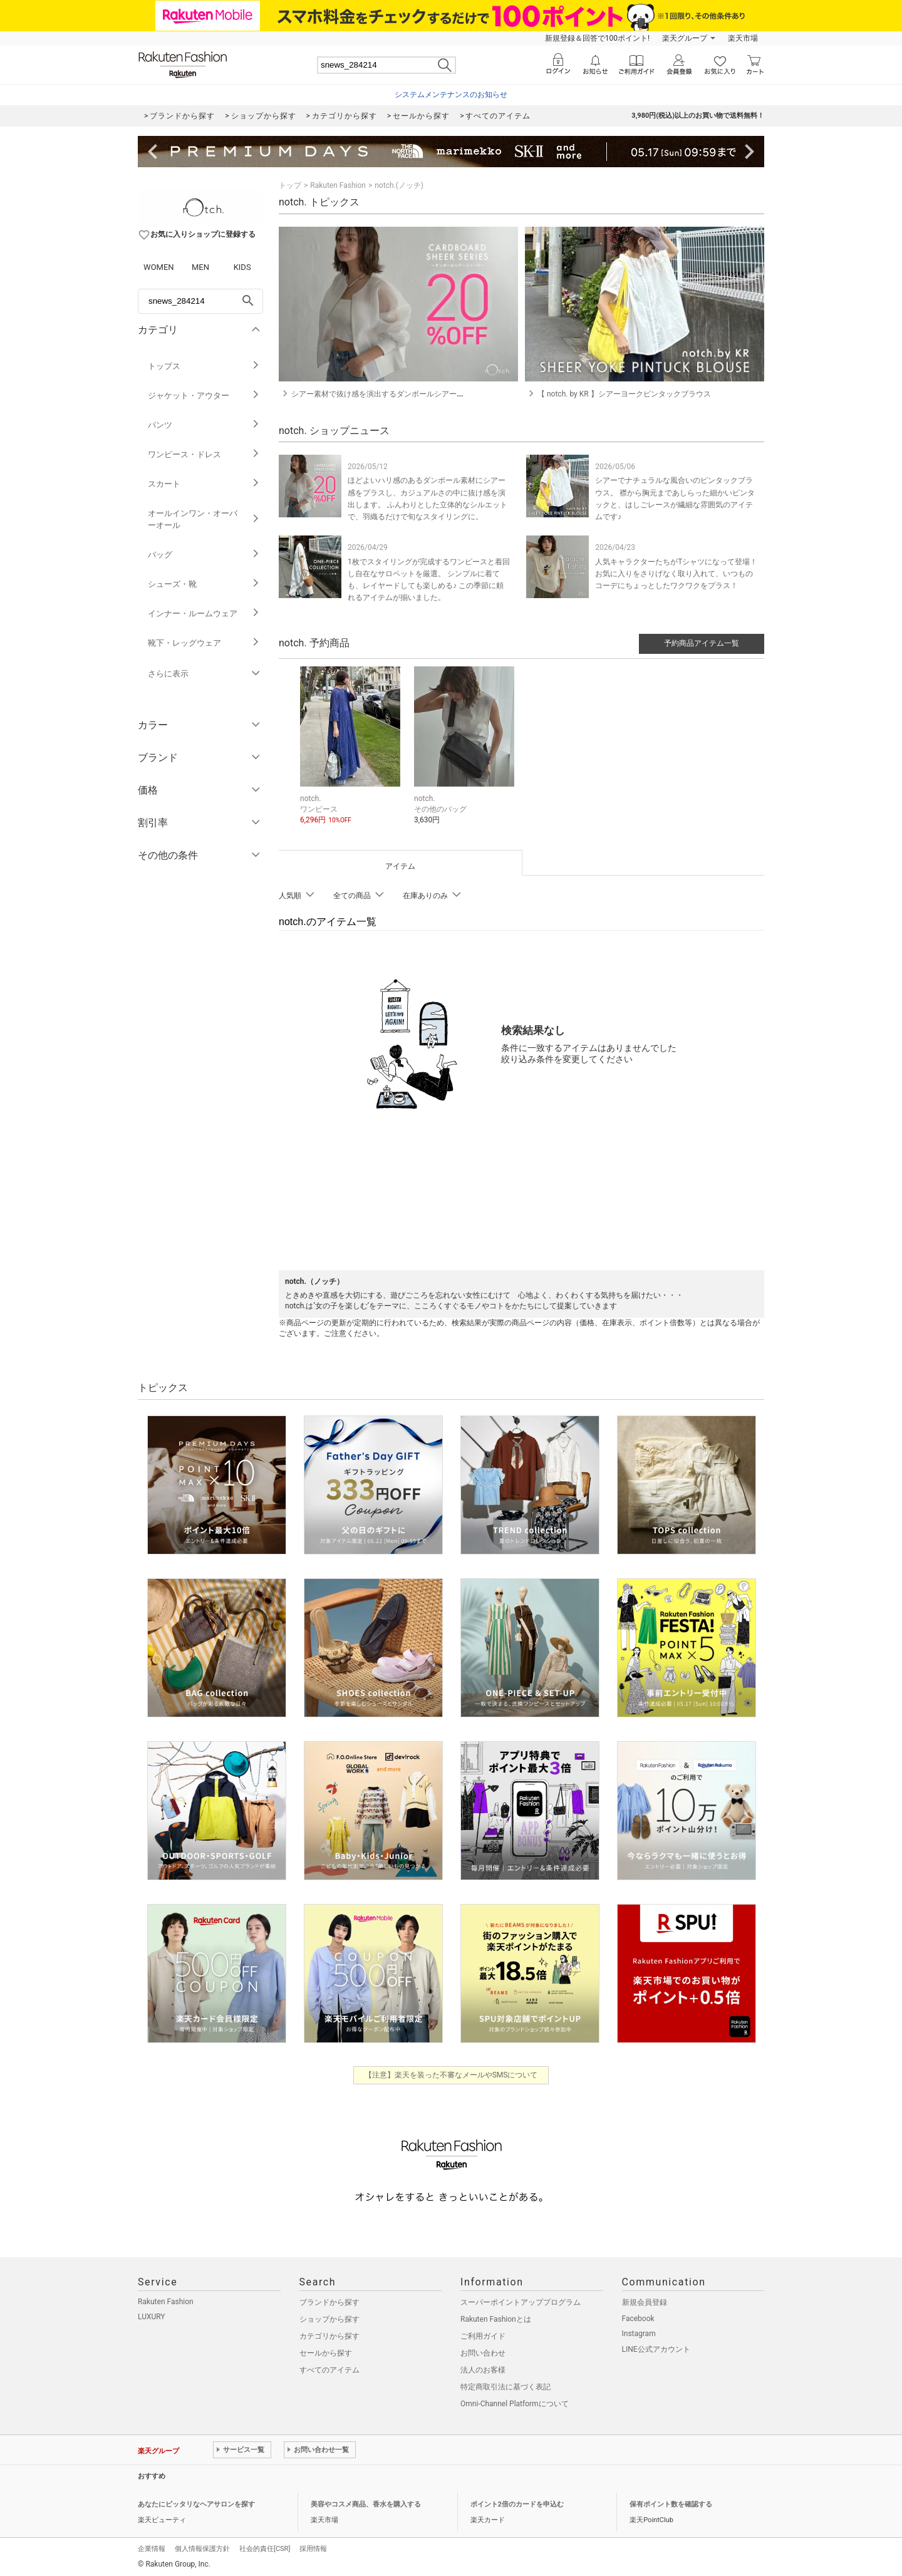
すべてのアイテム (329, 2368)
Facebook (638, 2316)
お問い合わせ (482, 2351)
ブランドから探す (329, 2300)
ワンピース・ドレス (204, 454)
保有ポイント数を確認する (671, 2502)
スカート (204, 484)
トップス (204, 366)
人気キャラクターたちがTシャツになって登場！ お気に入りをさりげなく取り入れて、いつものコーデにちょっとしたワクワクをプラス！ (676, 573)
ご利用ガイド (482, 2334)
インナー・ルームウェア (204, 613)
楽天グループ (684, 38)
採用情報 (313, 2547)
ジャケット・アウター (204, 395)
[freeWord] (200, 301)
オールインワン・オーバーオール (204, 519)
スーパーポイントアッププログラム (520, 2300)
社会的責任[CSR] (264, 2547)
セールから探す (325, 2351)
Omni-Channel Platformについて (514, 2402)
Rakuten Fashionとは (495, 2317)
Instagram (639, 2331)
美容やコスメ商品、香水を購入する (366, 2502)
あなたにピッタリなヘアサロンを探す (196, 2502)
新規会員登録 (644, 2300)
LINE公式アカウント (656, 2347)
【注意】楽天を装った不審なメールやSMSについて (451, 2073)
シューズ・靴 (204, 584)
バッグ (204, 555)
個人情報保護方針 (202, 2547)
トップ (290, 185)
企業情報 (151, 2547)
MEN (200, 267)
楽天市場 (743, 38)
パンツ (204, 425)
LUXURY (151, 2314)
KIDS (242, 267)
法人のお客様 (482, 2368)
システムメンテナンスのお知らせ (451, 94)
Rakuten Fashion (338, 185)
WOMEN (158, 267)
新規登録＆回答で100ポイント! (597, 38)
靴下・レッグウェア (204, 643)
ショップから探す (329, 2317)
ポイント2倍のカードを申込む (517, 2502)
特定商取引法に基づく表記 (505, 2385)
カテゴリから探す (329, 2334)
